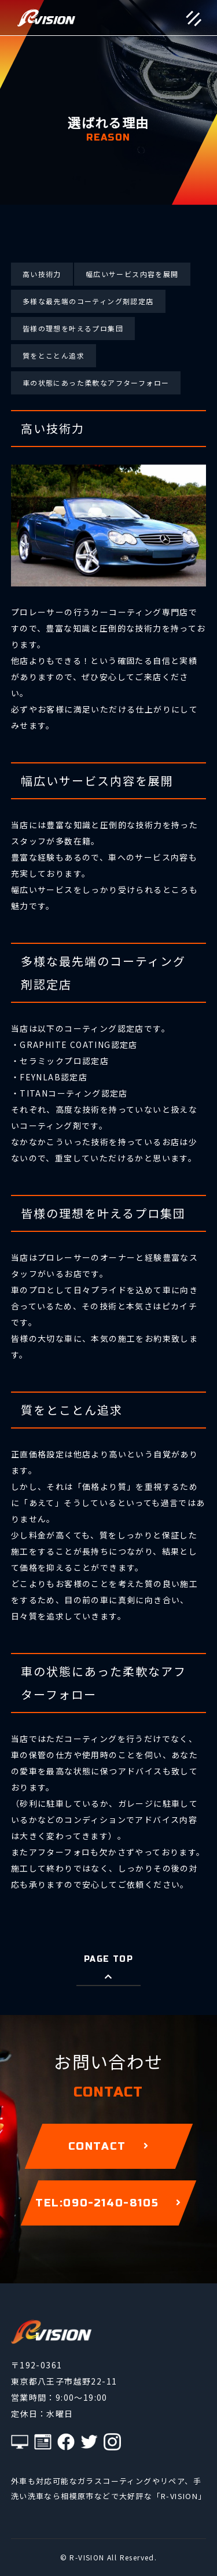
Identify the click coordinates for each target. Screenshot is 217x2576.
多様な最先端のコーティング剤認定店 (88, 301)
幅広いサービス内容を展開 (132, 274)
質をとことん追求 (53, 355)
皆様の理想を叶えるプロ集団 (73, 328)
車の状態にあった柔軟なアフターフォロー (96, 382)
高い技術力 (42, 274)
